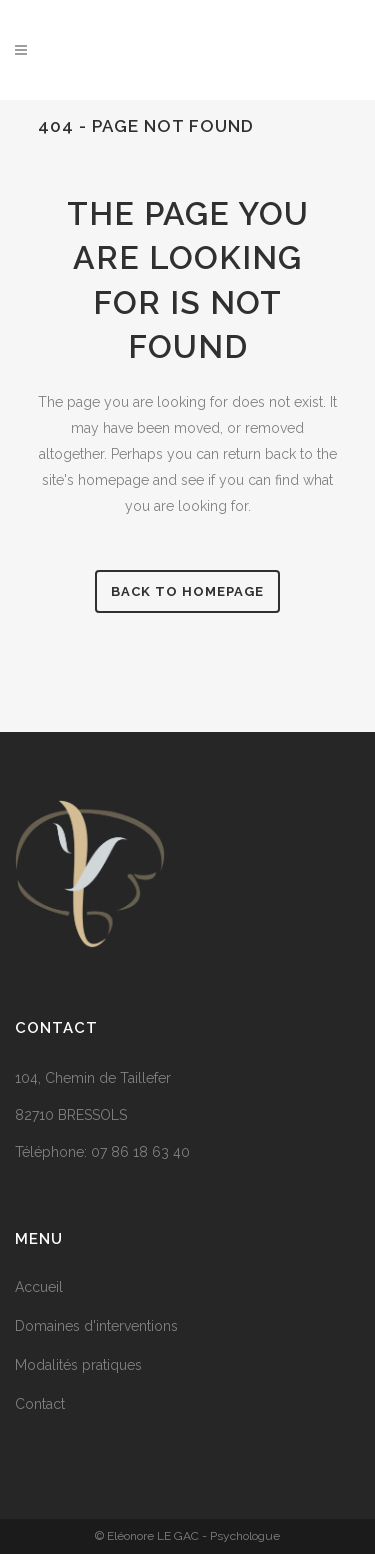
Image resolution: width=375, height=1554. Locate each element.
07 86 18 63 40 (140, 1152)
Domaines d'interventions (96, 1326)
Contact (40, 1404)
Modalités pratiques (78, 1365)
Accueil (39, 1287)
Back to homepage (187, 591)
